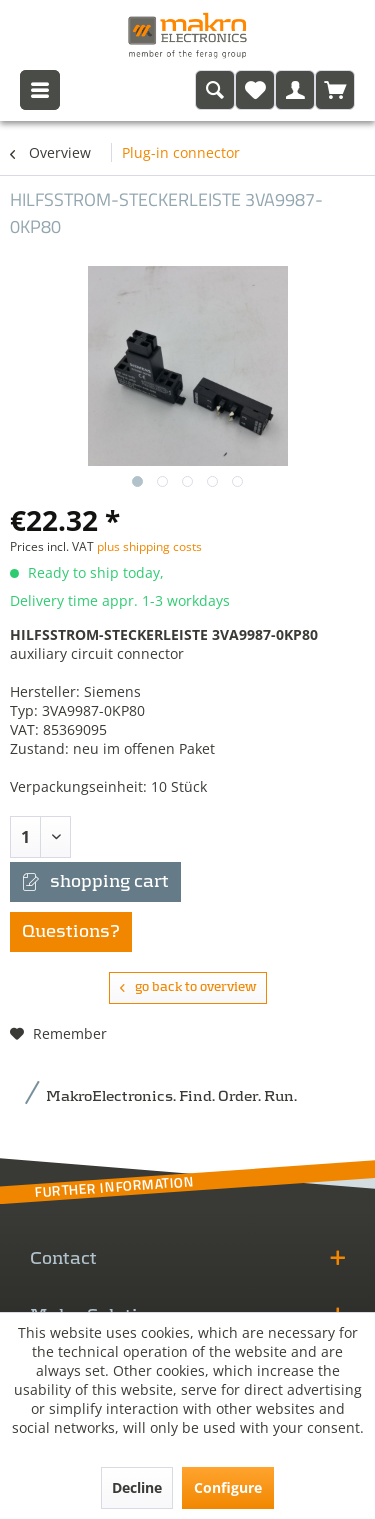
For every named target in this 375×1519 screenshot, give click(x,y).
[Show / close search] (215, 90)
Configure (228, 1487)
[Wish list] (255, 90)
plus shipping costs (149, 546)
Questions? (71, 932)
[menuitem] (215, 90)
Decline (137, 1487)
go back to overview (188, 987)
